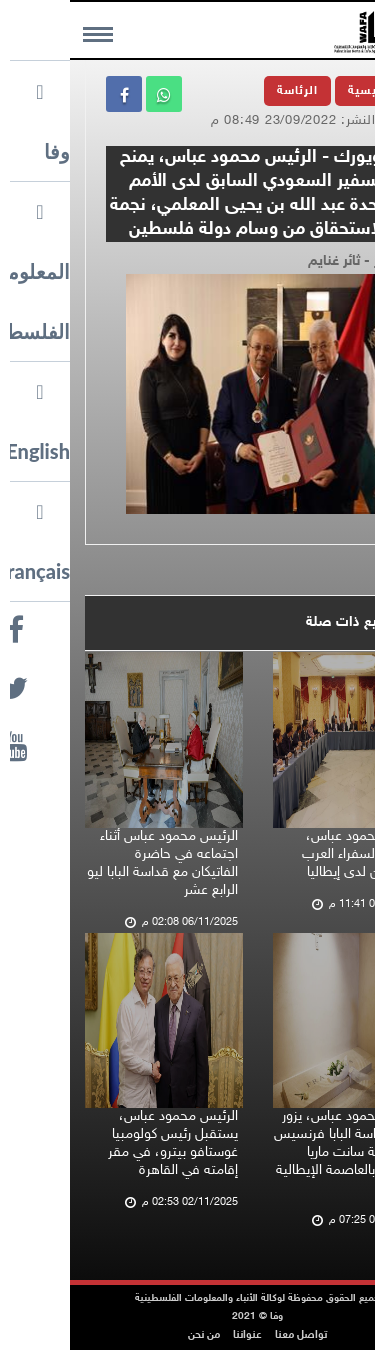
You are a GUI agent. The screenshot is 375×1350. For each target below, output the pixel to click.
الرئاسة (227, 91)
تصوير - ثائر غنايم (288, 261)
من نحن (134, 1335)
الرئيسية (302, 91)
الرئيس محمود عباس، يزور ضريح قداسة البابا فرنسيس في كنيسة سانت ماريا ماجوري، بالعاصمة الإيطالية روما (279, 1152)
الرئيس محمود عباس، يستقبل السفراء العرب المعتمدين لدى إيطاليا (293, 854)
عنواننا (177, 1335)
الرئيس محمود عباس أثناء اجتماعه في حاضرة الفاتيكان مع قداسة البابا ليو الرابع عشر (92, 863)
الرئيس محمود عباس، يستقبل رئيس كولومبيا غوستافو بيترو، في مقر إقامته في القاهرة (103, 1143)
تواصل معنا (231, 1335)
